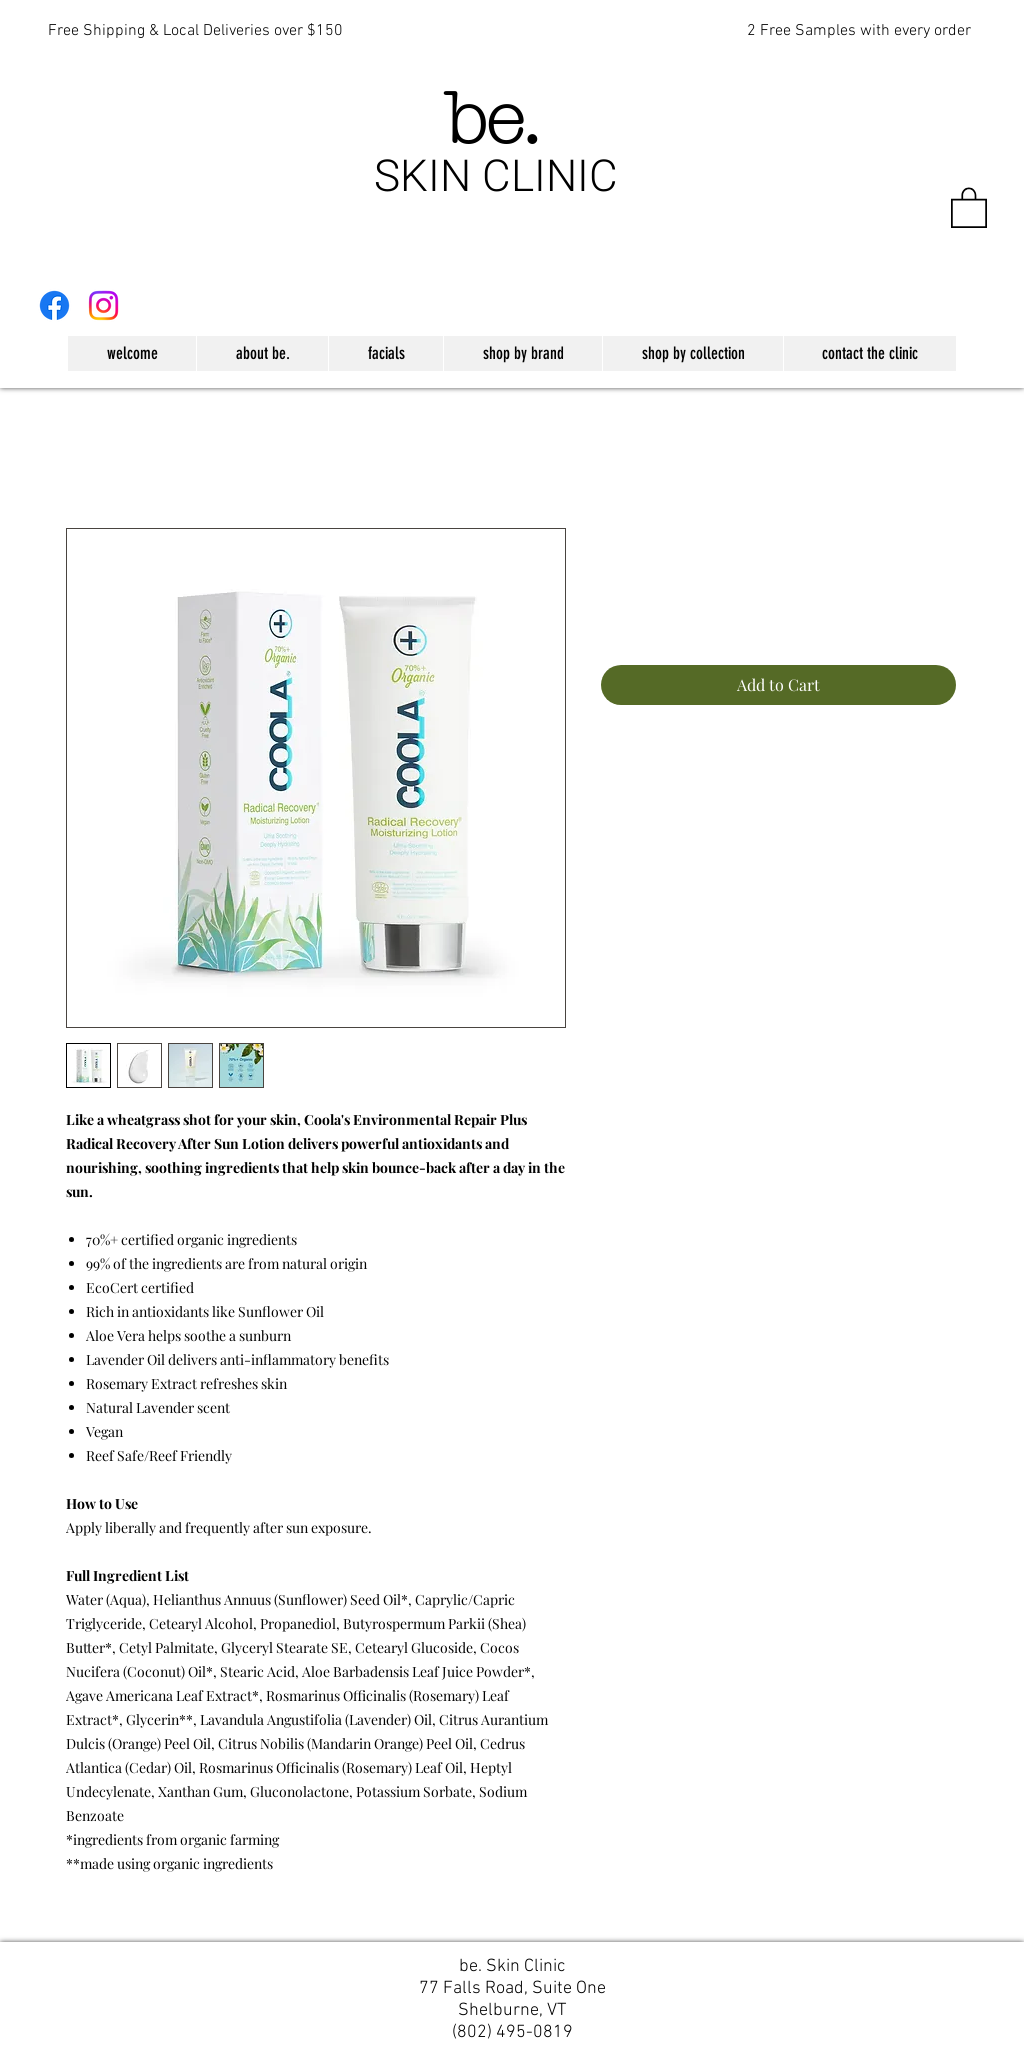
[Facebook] (54, 305)
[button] (969, 206)
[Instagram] (103, 305)
